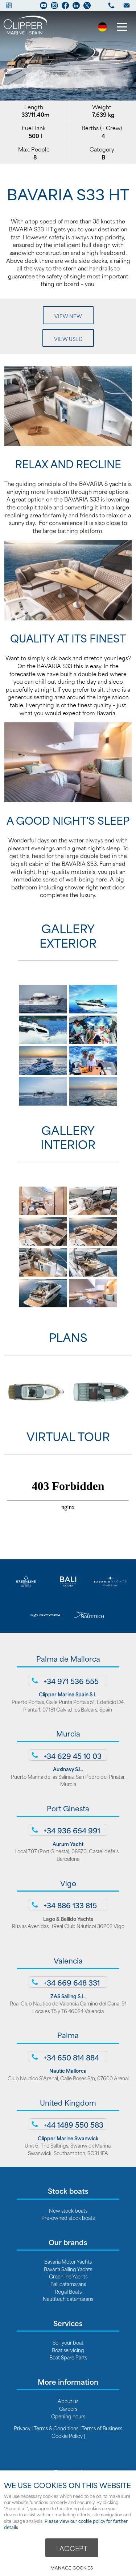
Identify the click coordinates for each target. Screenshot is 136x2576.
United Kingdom (68, 2102)
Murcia (68, 1733)
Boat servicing (68, 2350)
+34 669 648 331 (72, 1982)
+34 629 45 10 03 (73, 1755)
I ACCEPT (71, 2548)
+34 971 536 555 (71, 1680)
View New (68, 316)
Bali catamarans (68, 2283)
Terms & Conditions (56, 2428)
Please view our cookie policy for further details (66, 2523)
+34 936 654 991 (72, 1830)
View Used (68, 338)
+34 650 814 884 (71, 2057)
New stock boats (68, 2210)
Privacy (23, 2428)
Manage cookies (71, 2567)
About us (68, 2401)
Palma (68, 2034)
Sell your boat (68, 2342)
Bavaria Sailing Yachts (68, 2269)
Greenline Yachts (68, 2276)
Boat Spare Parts (68, 2357)
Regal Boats (68, 2291)
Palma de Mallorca (68, 1658)
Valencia (68, 1960)
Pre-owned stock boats (68, 2217)
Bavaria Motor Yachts (68, 2261)
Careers (68, 2408)
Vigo (68, 1882)
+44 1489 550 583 (73, 2124)
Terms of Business (102, 2428)
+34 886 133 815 (70, 1905)
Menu (120, 28)
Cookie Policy (67, 2435)
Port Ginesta (68, 1808)
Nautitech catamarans (68, 2298)
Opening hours (68, 2416)
